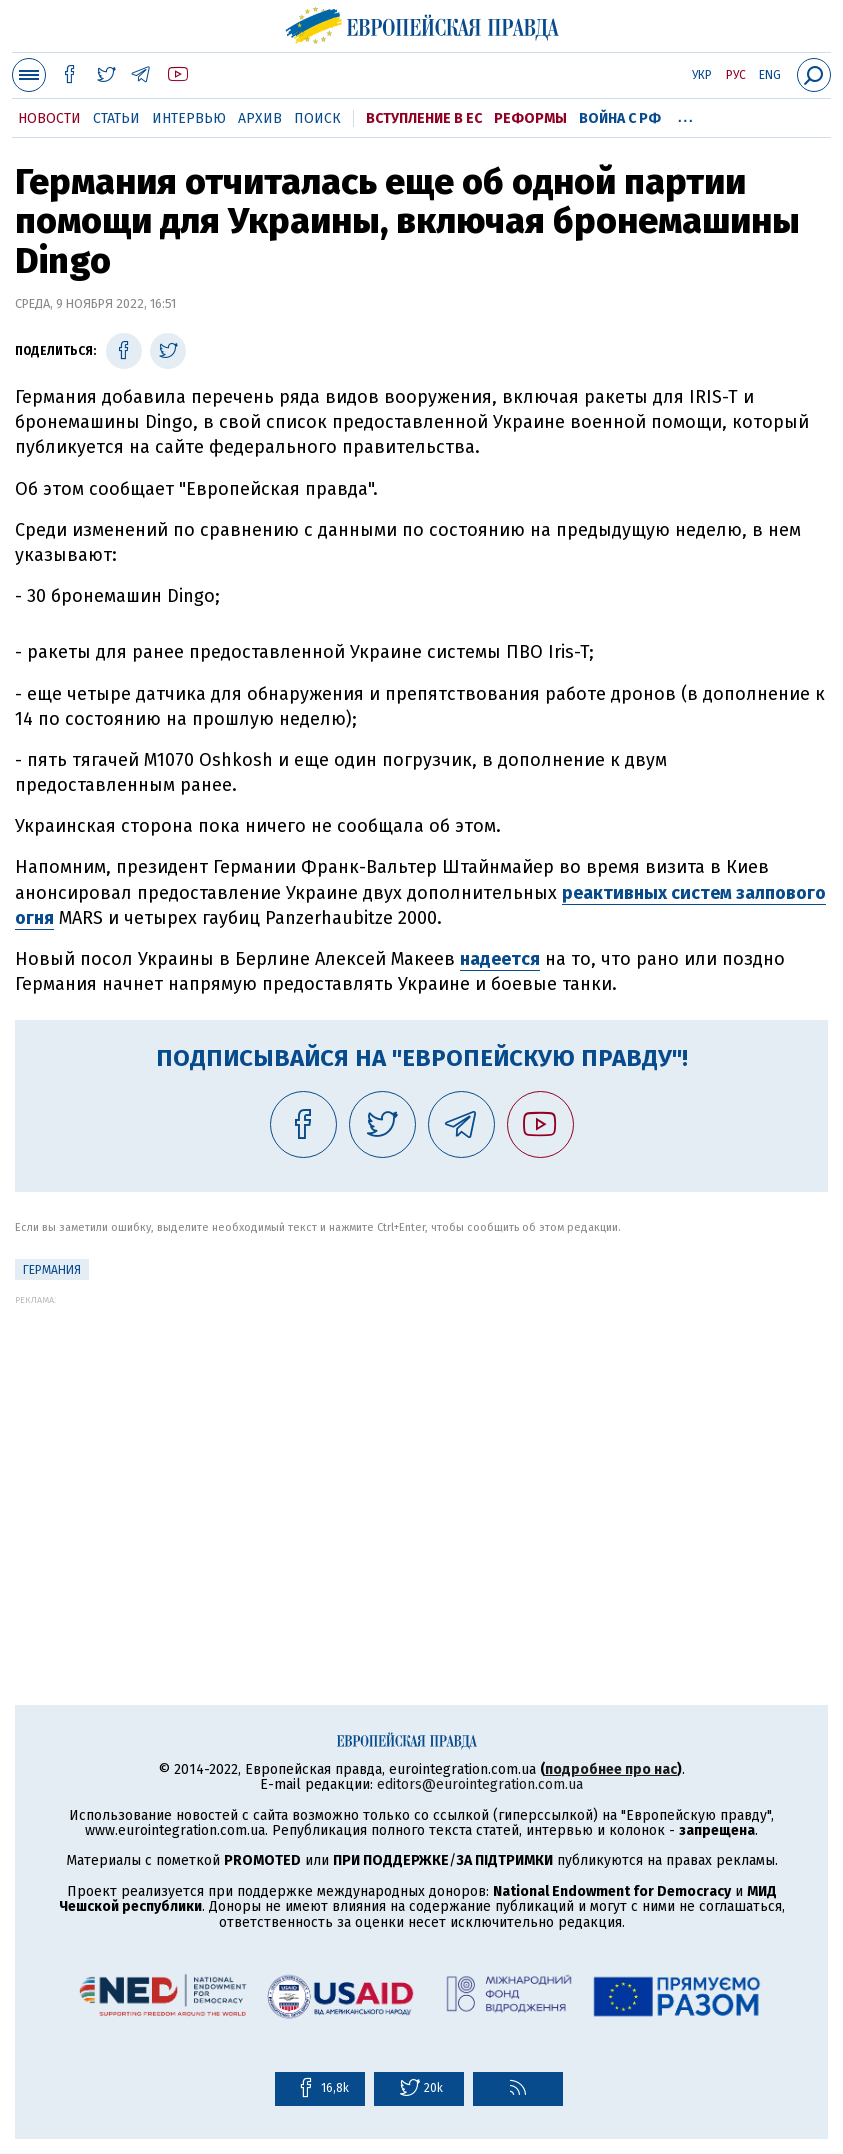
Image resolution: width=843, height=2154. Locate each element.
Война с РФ (620, 118)
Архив (260, 118)
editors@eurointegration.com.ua (480, 1784)
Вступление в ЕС (424, 118)
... (685, 115)
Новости (49, 118)
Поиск (317, 118)
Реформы (530, 118)
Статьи (116, 118)
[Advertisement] (421, 1445)
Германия (52, 1270)
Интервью (189, 118)
